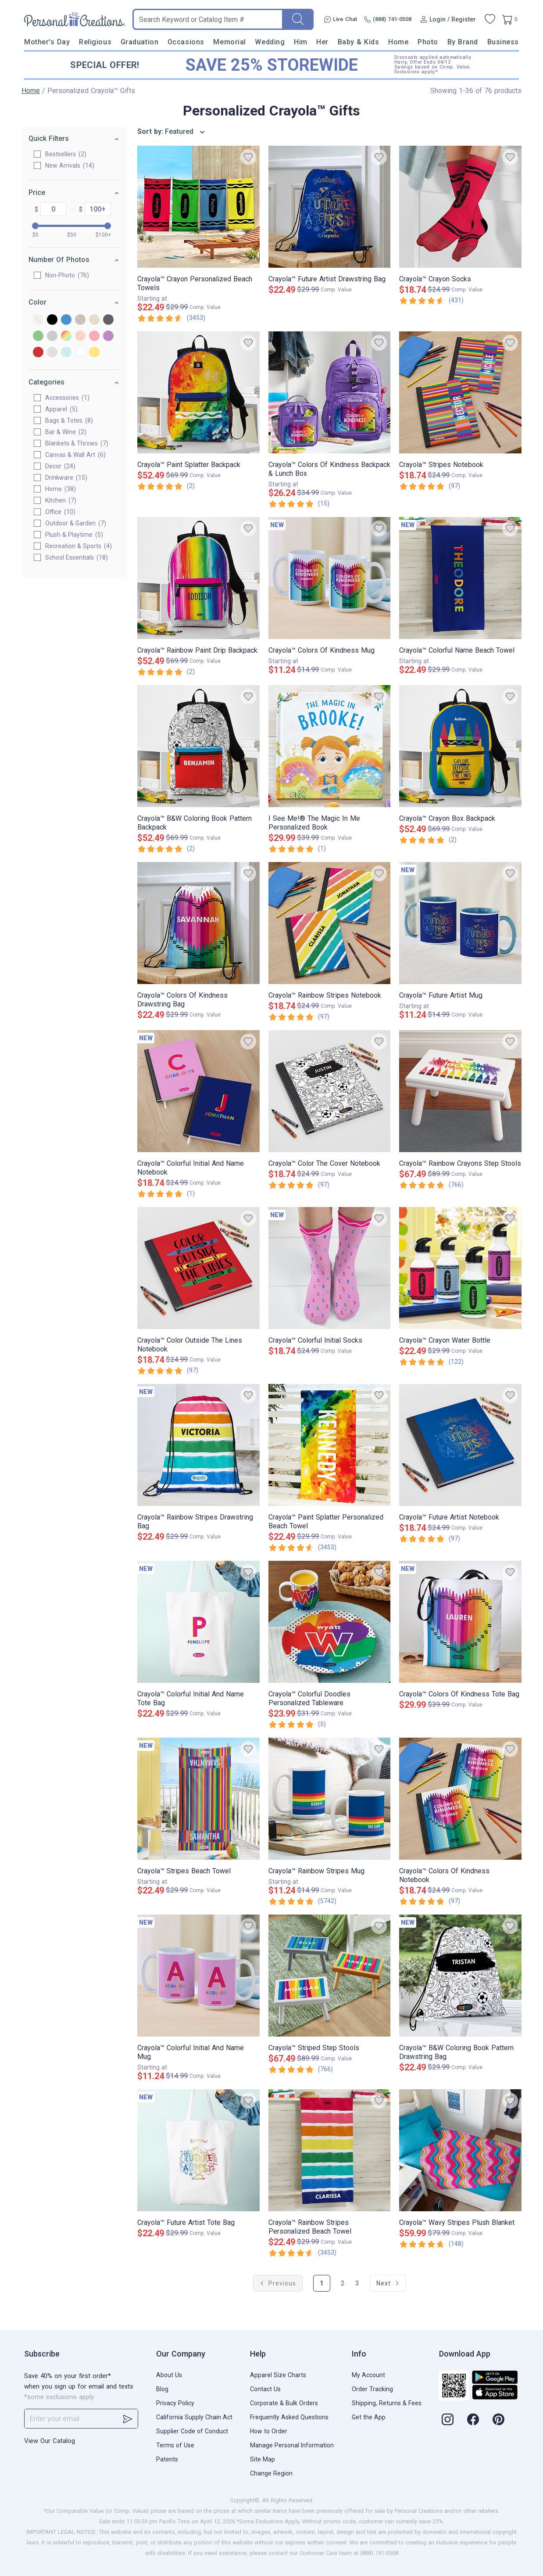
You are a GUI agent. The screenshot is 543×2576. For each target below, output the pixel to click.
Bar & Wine (65, 431)
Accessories (67, 397)
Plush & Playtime (74, 534)
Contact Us (265, 2389)
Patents (167, 2459)
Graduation (139, 42)
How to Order (268, 2431)
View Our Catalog (49, 2441)
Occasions (186, 42)
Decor (60, 466)
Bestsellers (65, 154)
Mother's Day (47, 42)
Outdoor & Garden (75, 523)
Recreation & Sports (78, 546)
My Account (368, 2374)
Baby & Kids (358, 42)
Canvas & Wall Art (75, 454)
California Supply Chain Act (194, 2417)
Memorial (229, 42)
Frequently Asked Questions (289, 2417)
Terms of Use (175, 2445)
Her (322, 42)
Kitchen (60, 500)
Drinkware (66, 477)
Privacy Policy (175, 2403)
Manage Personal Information (292, 2445)
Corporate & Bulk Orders (284, 2403)
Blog (162, 2389)
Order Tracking (372, 2389)
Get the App (369, 2417)
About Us (169, 2374)
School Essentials (76, 557)
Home (398, 42)
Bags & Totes (69, 420)
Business (503, 42)
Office (60, 511)
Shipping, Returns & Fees (387, 2403)
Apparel (61, 409)
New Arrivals (69, 165)
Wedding (270, 42)
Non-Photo (67, 275)
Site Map (262, 2459)
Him (300, 42)
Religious (95, 42)
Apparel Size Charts (278, 2374)
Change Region (271, 2473)
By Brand (462, 42)
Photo (428, 42)
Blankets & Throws (76, 443)
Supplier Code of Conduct (192, 2431)
